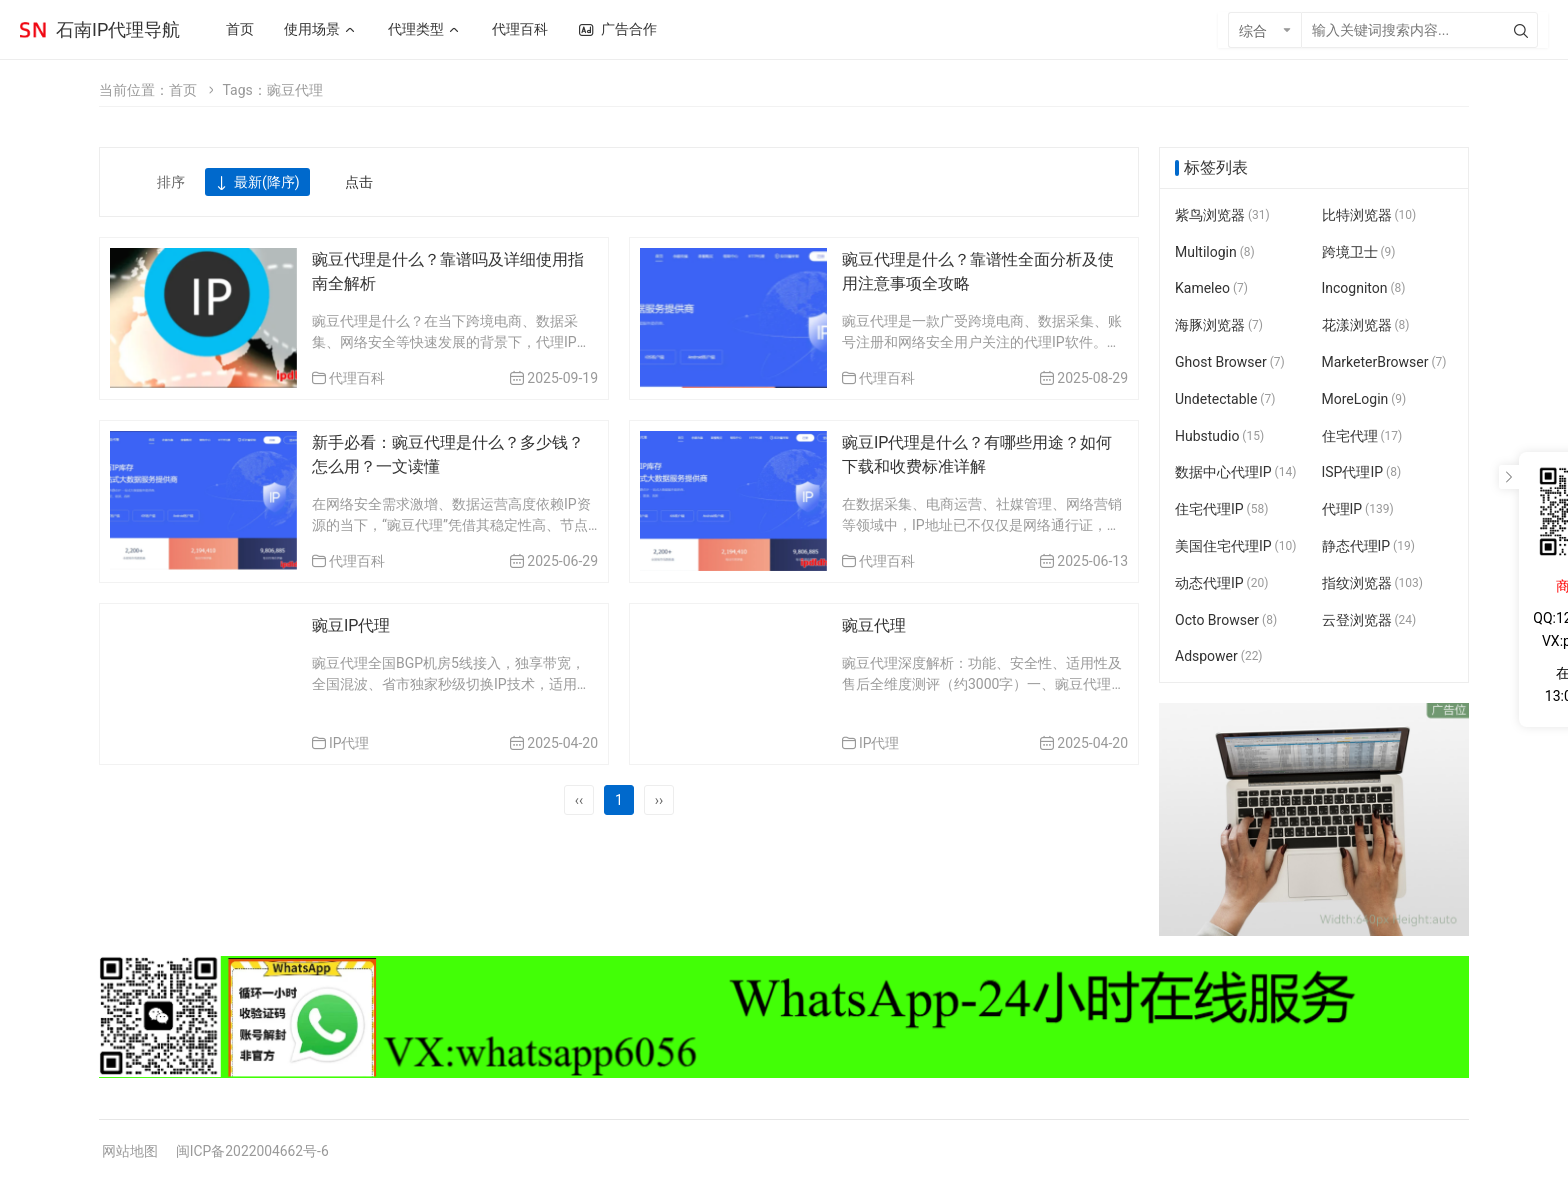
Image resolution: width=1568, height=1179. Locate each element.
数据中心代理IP (1235, 473)
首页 (183, 90)
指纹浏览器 (1373, 583)
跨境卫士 (1359, 252)
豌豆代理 (874, 625)
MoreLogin (1364, 399)
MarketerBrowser (1384, 362)
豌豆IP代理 (351, 625)
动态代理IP (1221, 583)
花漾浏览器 (1366, 325)
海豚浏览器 (1219, 325)
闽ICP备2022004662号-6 (253, 1151)
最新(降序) (257, 183)
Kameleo (1211, 289)
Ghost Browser (1230, 362)
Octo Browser (1226, 620)
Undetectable (1225, 399)
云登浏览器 (1369, 620)
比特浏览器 (1369, 215)
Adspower (1219, 657)
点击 (359, 182)
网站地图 (130, 1151)
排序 (171, 182)
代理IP (1358, 509)
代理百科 (357, 378)
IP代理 (349, 743)
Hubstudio (1219, 436)
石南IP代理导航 (118, 29)
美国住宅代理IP (1235, 546)
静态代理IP (1368, 546)
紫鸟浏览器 (1222, 215)
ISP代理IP (1362, 473)
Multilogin (1215, 252)
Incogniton (1364, 289)
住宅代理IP (1221, 509)
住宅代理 (1362, 436)
